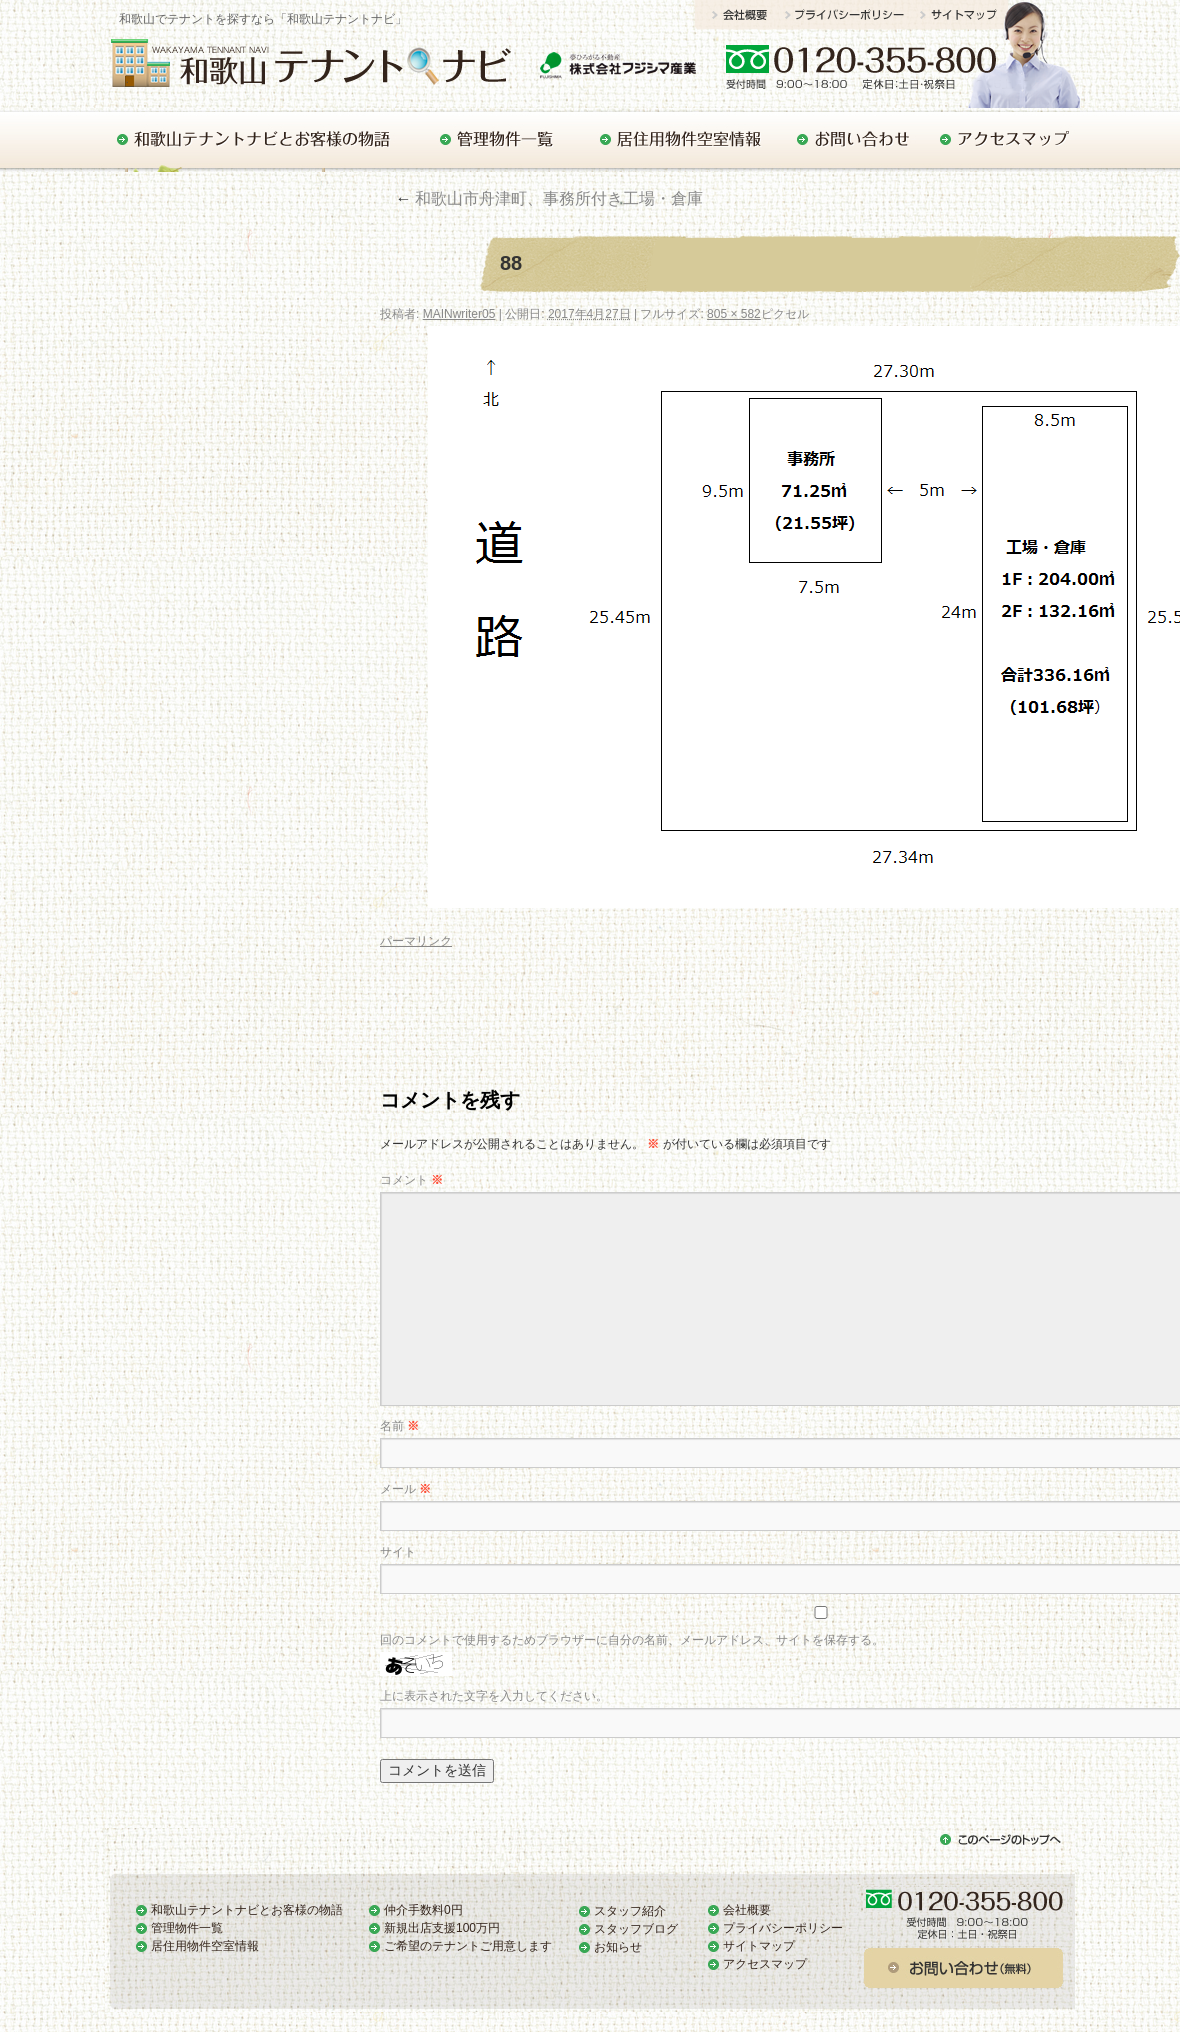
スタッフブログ (636, 1929)
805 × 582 (734, 314)
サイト (398, 1552)
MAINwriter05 (459, 314)
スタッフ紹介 (630, 1911)
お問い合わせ (923, 65)
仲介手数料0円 (423, 1910)
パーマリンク (416, 941)
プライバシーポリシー (853, 14)
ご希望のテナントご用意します (468, 1946)
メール (405, 1489)
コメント (411, 1180)
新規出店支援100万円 (442, 1928)
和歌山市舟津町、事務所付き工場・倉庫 (549, 198)
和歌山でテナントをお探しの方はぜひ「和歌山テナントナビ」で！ (328, 62)
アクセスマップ (1002, 140)
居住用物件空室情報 (675, 140)
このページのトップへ (1000, 1842)
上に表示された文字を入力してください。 (494, 1696)
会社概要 (740, 14)
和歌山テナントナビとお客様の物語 (257, 140)
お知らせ (618, 1947)
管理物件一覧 (493, 140)
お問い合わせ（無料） (966, 1968)
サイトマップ (963, 14)
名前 (399, 1426)
